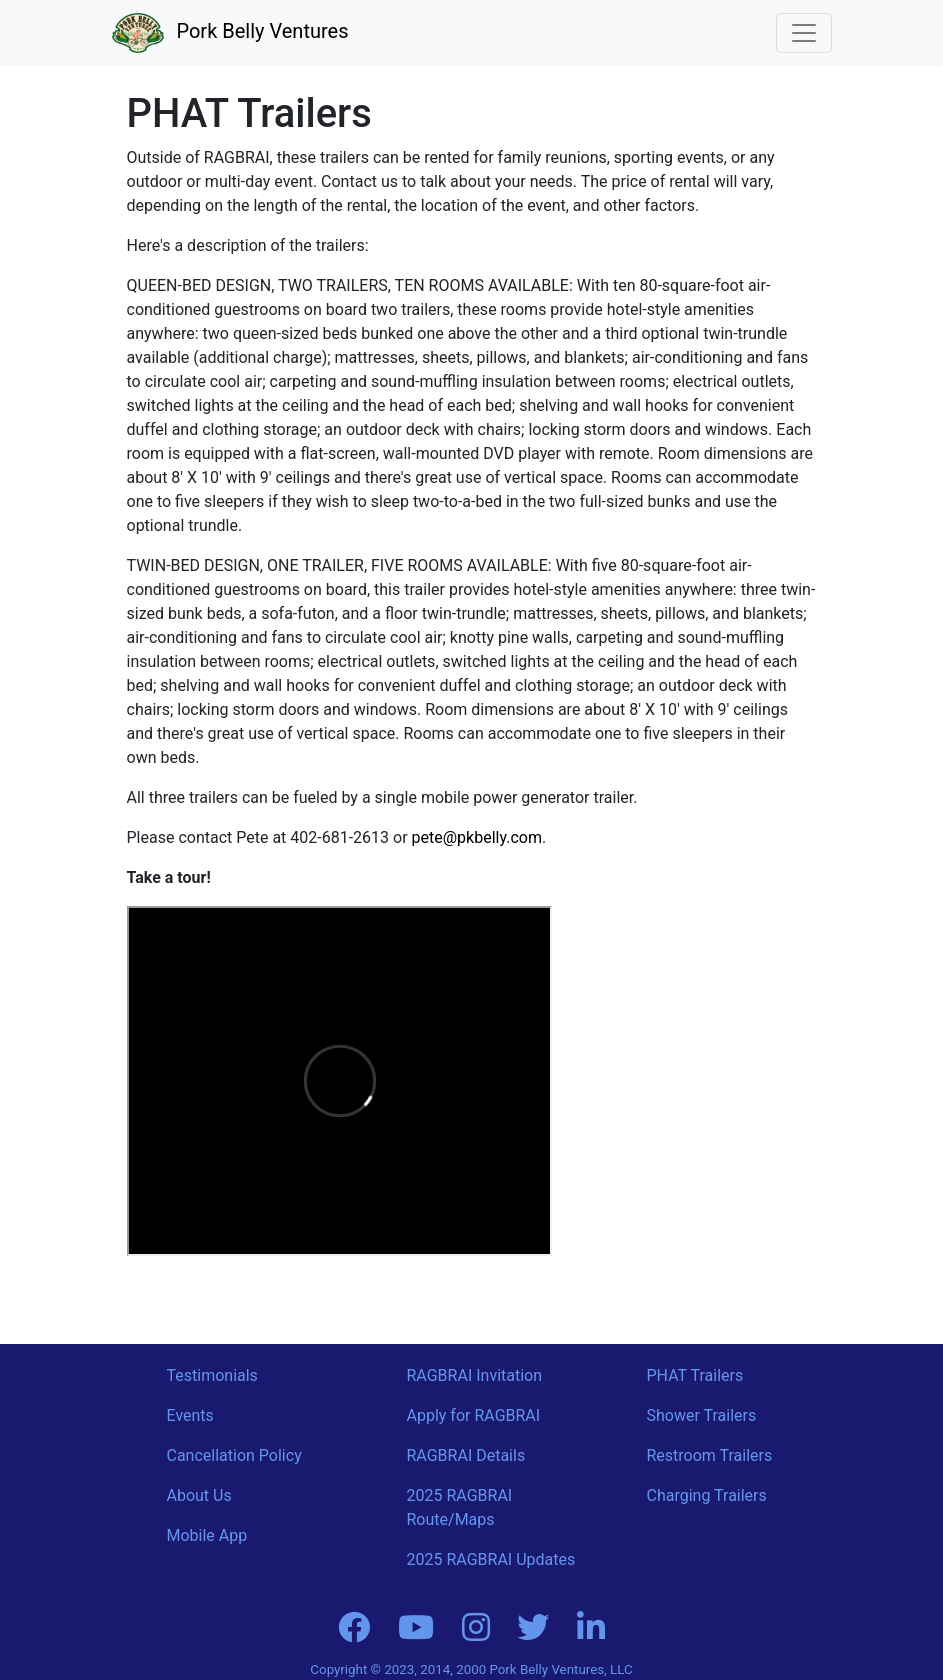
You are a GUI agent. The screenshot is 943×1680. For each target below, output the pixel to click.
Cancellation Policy (234, 1455)
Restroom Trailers (710, 1455)
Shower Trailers (702, 1415)
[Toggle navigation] (804, 33)
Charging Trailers (707, 1495)
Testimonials (212, 1375)
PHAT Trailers (695, 1375)
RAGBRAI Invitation (475, 1375)
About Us (199, 1495)
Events (190, 1415)
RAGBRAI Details (466, 1455)
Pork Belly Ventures (230, 31)
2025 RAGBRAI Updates (491, 1559)
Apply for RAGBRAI (474, 1415)
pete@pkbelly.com (477, 837)
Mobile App (207, 1535)
